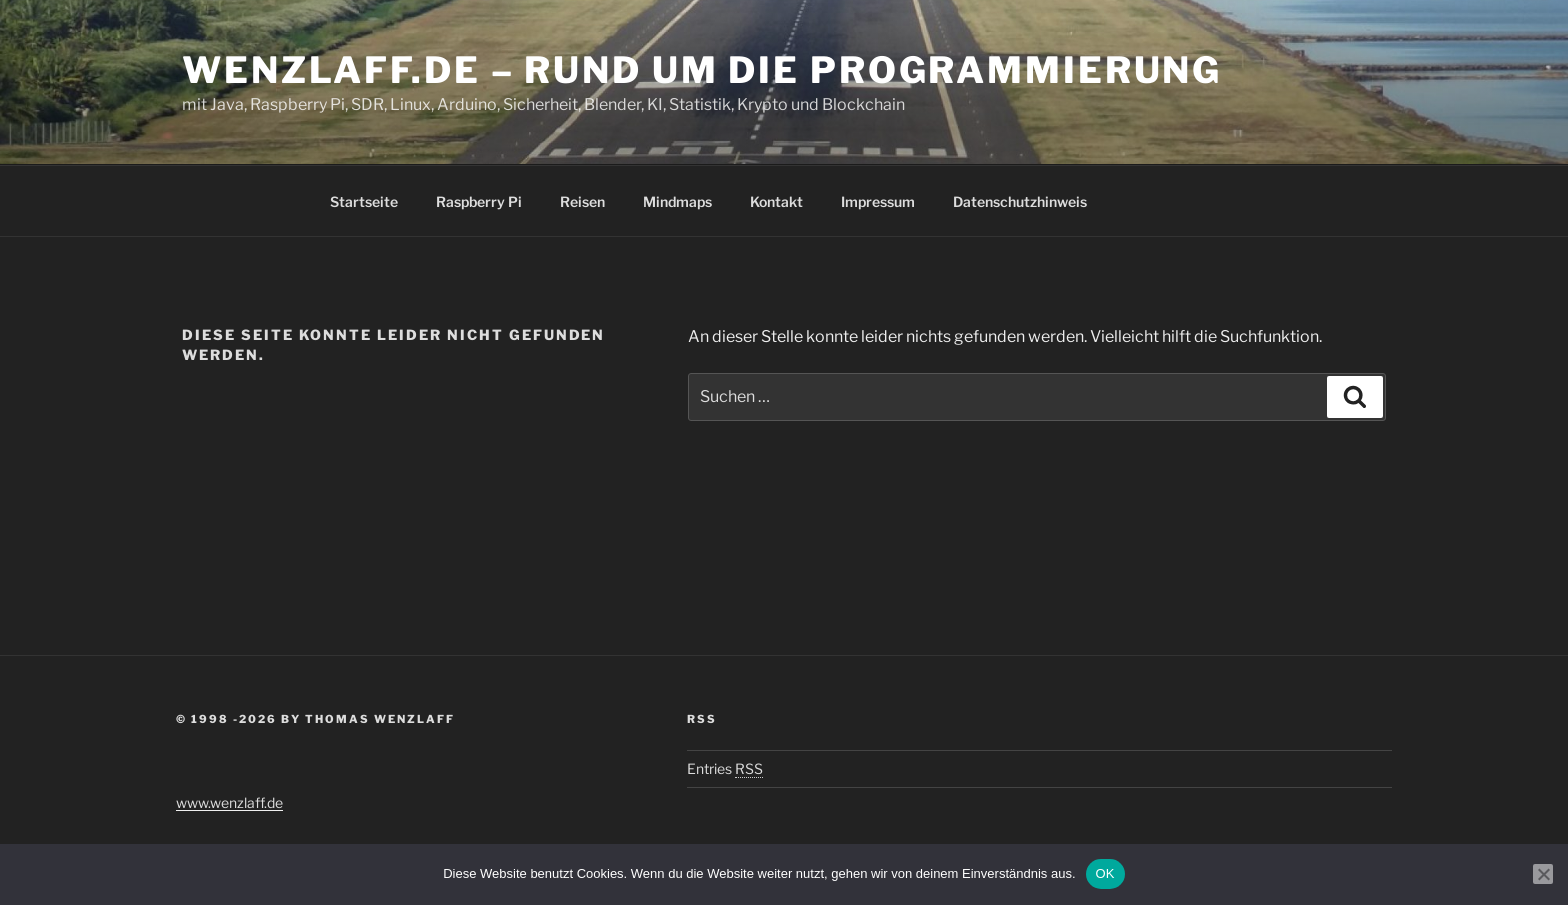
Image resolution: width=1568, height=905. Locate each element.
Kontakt (776, 201)
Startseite (364, 201)
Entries (725, 768)
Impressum (878, 201)
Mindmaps (677, 201)
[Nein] (1543, 874)
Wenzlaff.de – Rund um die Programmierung (702, 70)
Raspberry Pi (479, 201)
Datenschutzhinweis (1020, 201)
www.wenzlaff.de (229, 802)
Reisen (582, 201)
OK (1105, 873)
